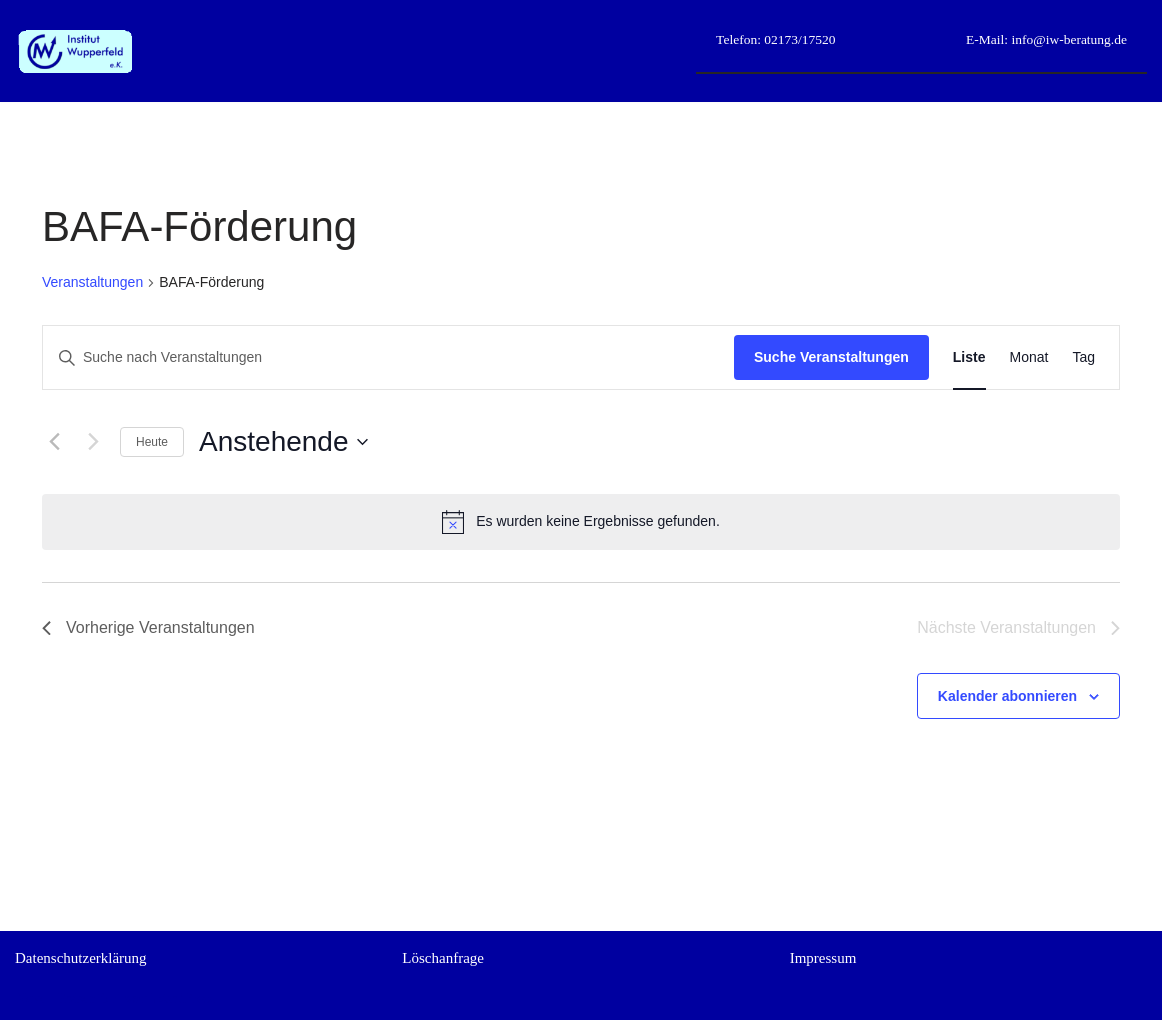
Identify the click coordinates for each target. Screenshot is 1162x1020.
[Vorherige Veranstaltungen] (54, 442)
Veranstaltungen (92, 282)
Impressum (823, 958)
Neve (31, 998)
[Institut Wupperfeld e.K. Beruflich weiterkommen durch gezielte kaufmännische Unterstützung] (75, 51)
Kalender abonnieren (1007, 696)
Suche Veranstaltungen (831, 357)
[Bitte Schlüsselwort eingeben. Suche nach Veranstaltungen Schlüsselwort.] (388, 357)
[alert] (581, 522)
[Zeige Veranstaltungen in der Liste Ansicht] (969, 357)
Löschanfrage (443, 958)
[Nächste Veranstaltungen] (93, 442)
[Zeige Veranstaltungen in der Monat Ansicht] (1029, 357)
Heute (152, 442)
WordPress (183, 998)
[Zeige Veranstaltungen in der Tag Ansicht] (1083, 357)
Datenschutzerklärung (81, 958)
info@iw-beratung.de (1067, 39)
